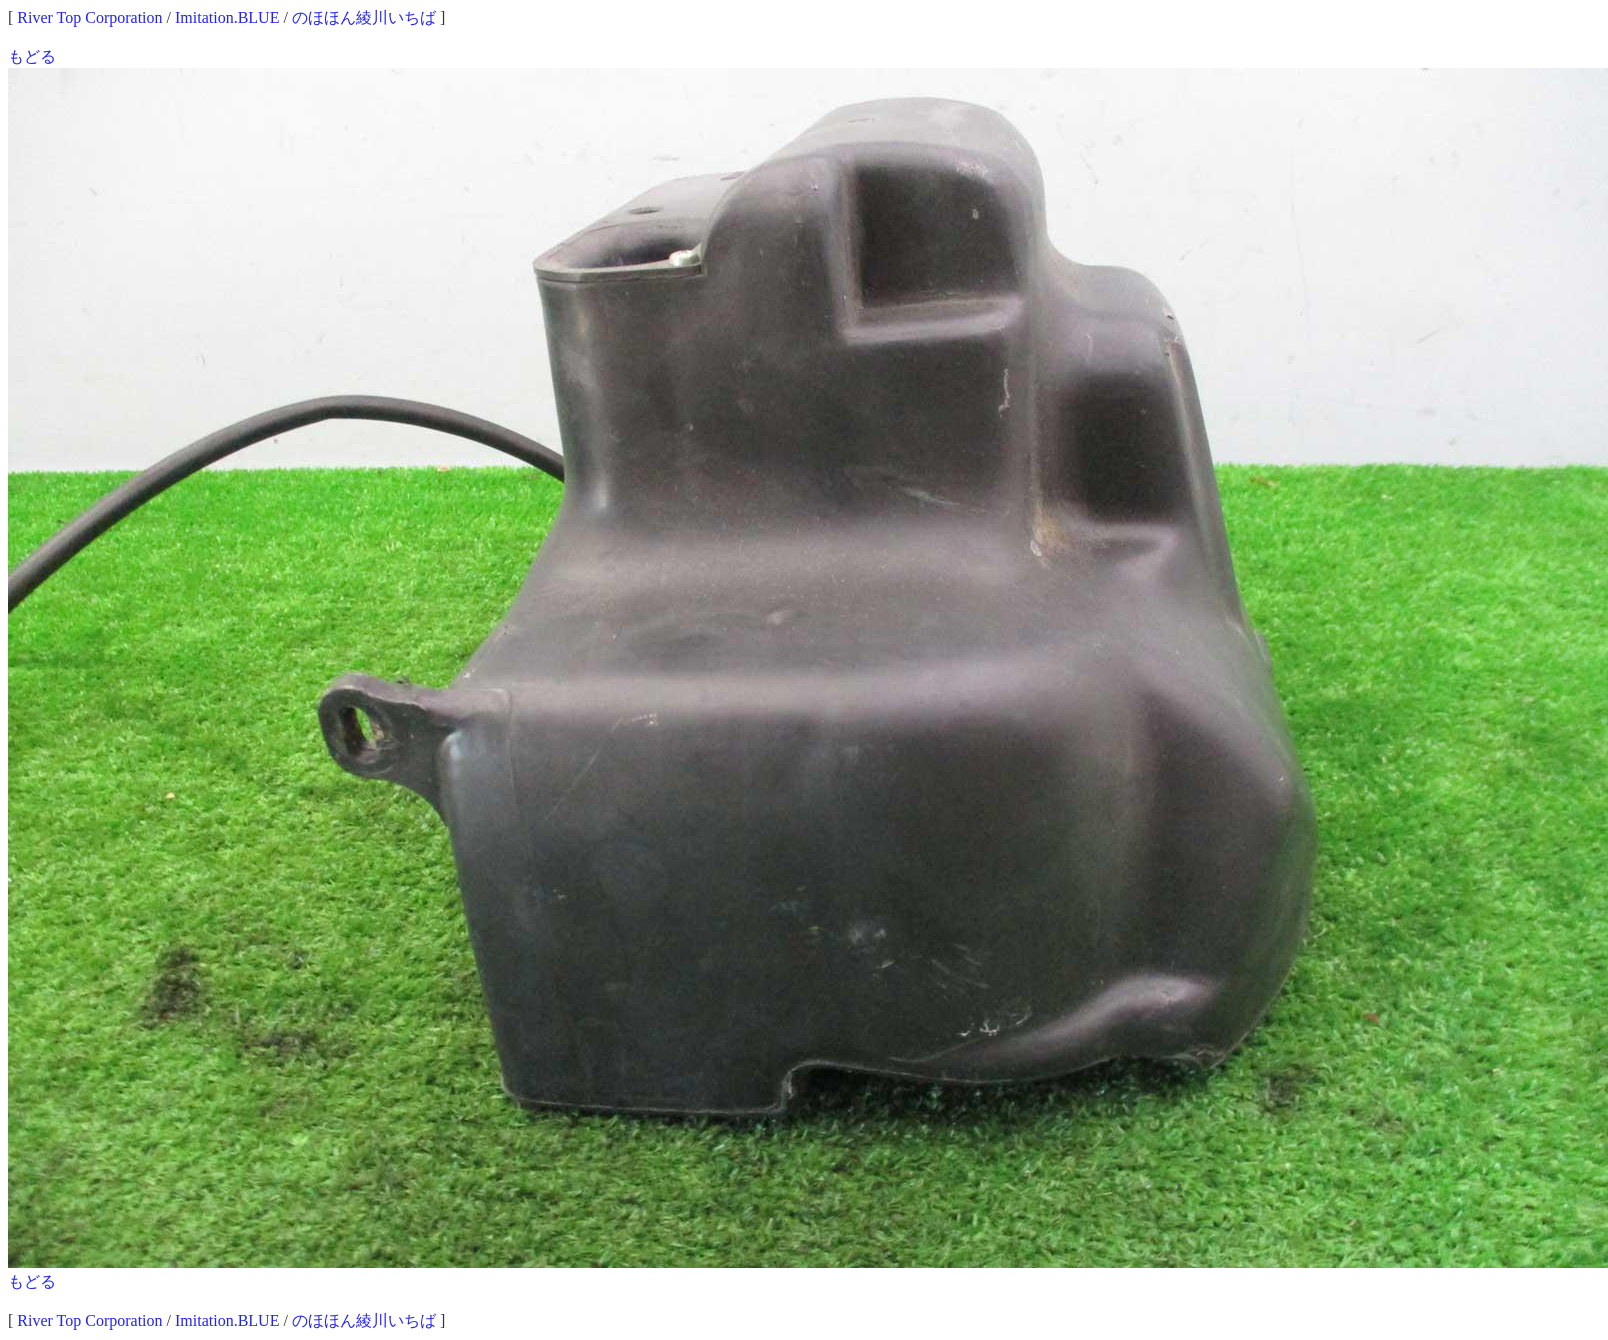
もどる (32, 56)
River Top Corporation (89, 17)
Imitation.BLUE (227, 17)
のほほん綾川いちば (364, 17)
